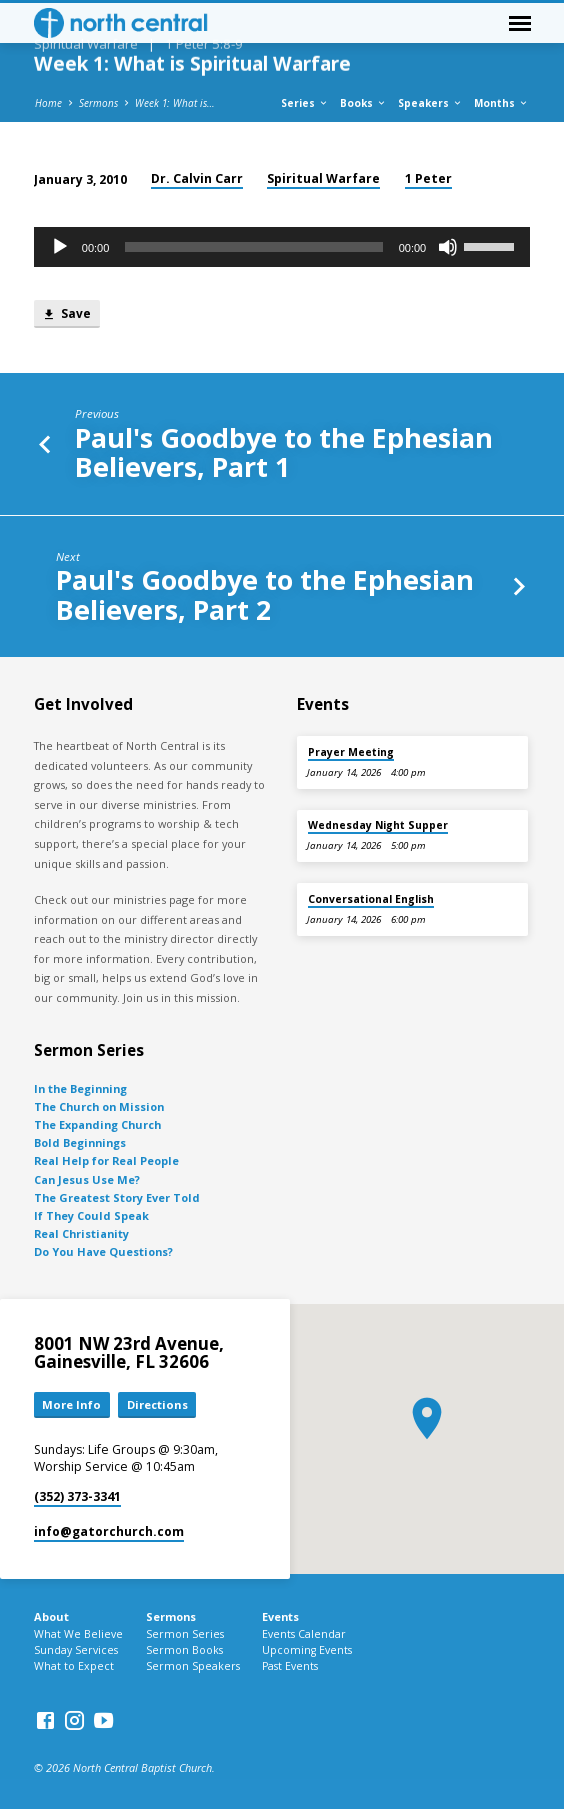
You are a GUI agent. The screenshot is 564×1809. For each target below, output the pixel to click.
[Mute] (448, 247)
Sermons (98, 103)
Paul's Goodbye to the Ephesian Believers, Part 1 (284, 452)
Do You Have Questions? (103, 1251)
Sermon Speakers (193, 1666)
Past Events (290, 1666)
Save (66, 314)
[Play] (60, 247)
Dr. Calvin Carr (197, 178)
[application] (282, 247)
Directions (157, 1404)
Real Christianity (81, 1233)
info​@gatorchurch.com (109, 1531)
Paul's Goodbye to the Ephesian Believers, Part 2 (265, 594)
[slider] (253, 247)
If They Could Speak (91, 1215)
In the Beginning (80, 1088)
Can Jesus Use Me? (87, 1179)
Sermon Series (185, 1634)
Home (48, 103)
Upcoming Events (307, 1650)
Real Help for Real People (106, 1160)
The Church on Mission (99, 1106)
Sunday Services (76, 1650)
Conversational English (371, 899)
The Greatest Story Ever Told (117, 1197)
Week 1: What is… (175, 103)
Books (363, 103)
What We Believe (78, 1634)
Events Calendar (304, 1634)
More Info (71, 1404)
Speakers (430, 103)
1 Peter (428, 178)
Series (305, 103)
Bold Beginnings (80, 1142)
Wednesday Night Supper (378, 825)
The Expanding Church (97, 1124)
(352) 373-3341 (77, 1496)
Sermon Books (184, 1650)
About (51, 1616)
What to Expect (74, 1666)
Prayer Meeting (351, 752)
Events (280, 1616)
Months (501, 103)
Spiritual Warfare (323, 178)
